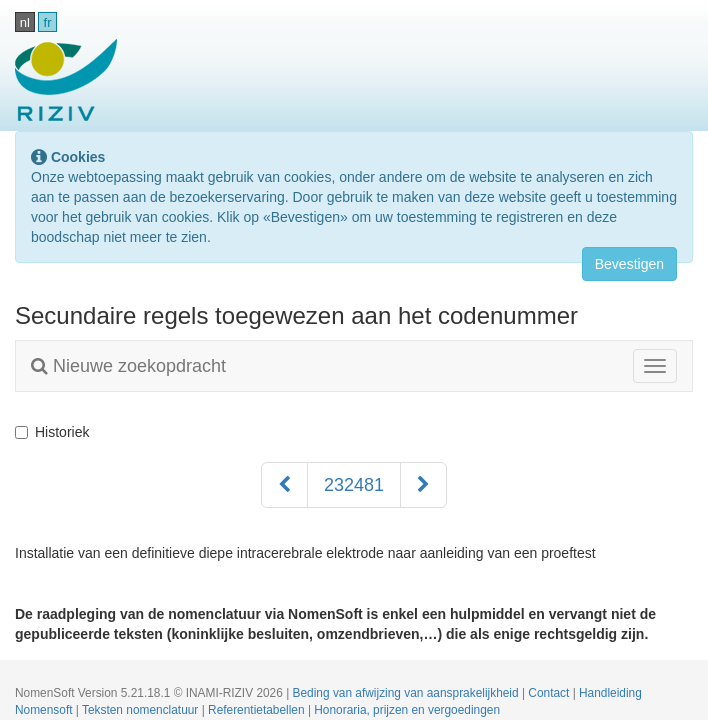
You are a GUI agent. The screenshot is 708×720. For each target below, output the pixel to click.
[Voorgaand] (284, 485)
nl (25, 22)
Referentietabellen (258, 710)
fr (48, 22)
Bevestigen (629, 264)
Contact (550, 693)
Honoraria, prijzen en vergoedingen (407, 710)
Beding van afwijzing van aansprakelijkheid (407, 693)
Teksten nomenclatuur (142, 710)
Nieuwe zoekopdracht (128, 366)
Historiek (52, 432)
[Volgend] (423, 485)
